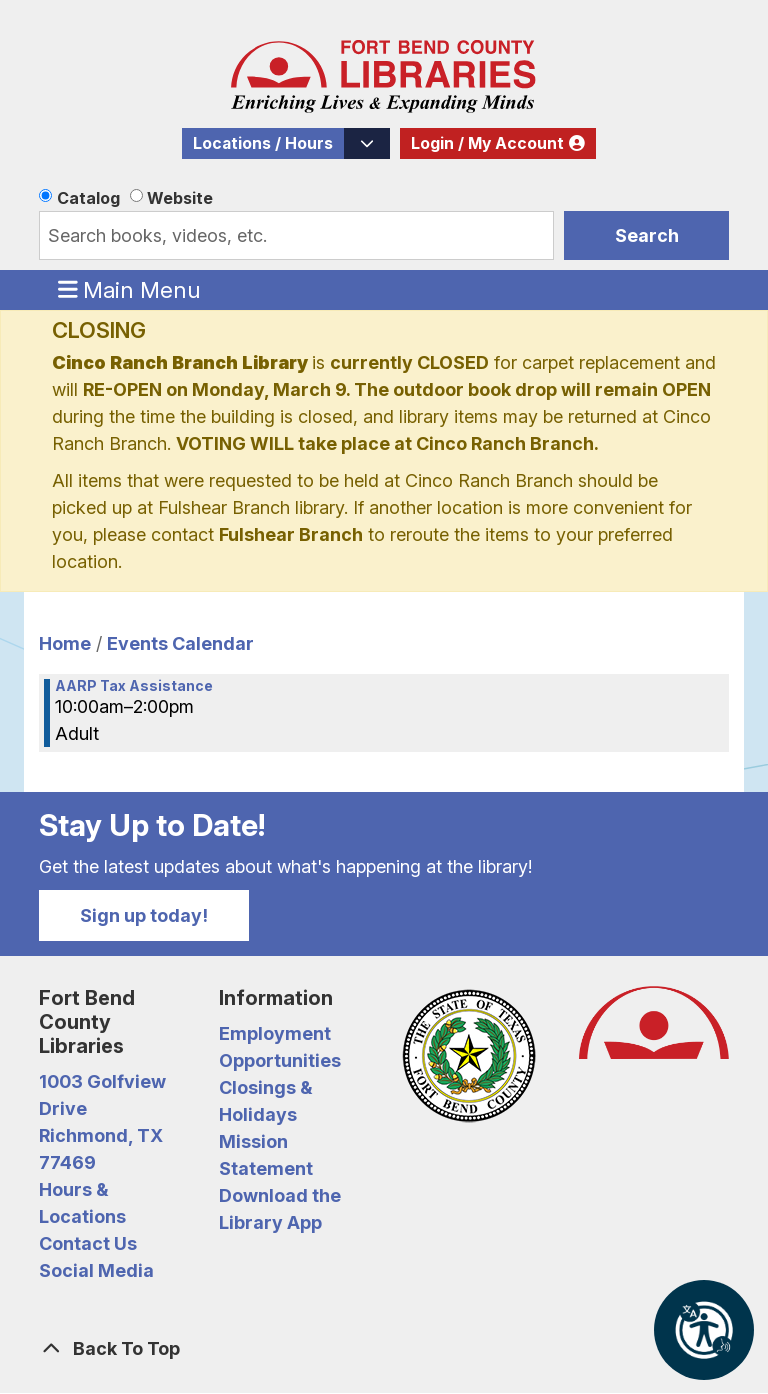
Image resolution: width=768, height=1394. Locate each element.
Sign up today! (144, 915)
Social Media (96, 1270)
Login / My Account (487, 143)
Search (647, 235)
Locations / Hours (263, 143)
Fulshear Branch (291, 534)
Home (65, 643)
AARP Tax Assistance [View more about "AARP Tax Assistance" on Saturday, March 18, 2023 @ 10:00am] (134, 686)
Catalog (88, 198)
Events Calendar (180, 643)
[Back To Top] (384, 1348)
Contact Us (88, 1243)
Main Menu (130, 289)
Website (180, 198)
